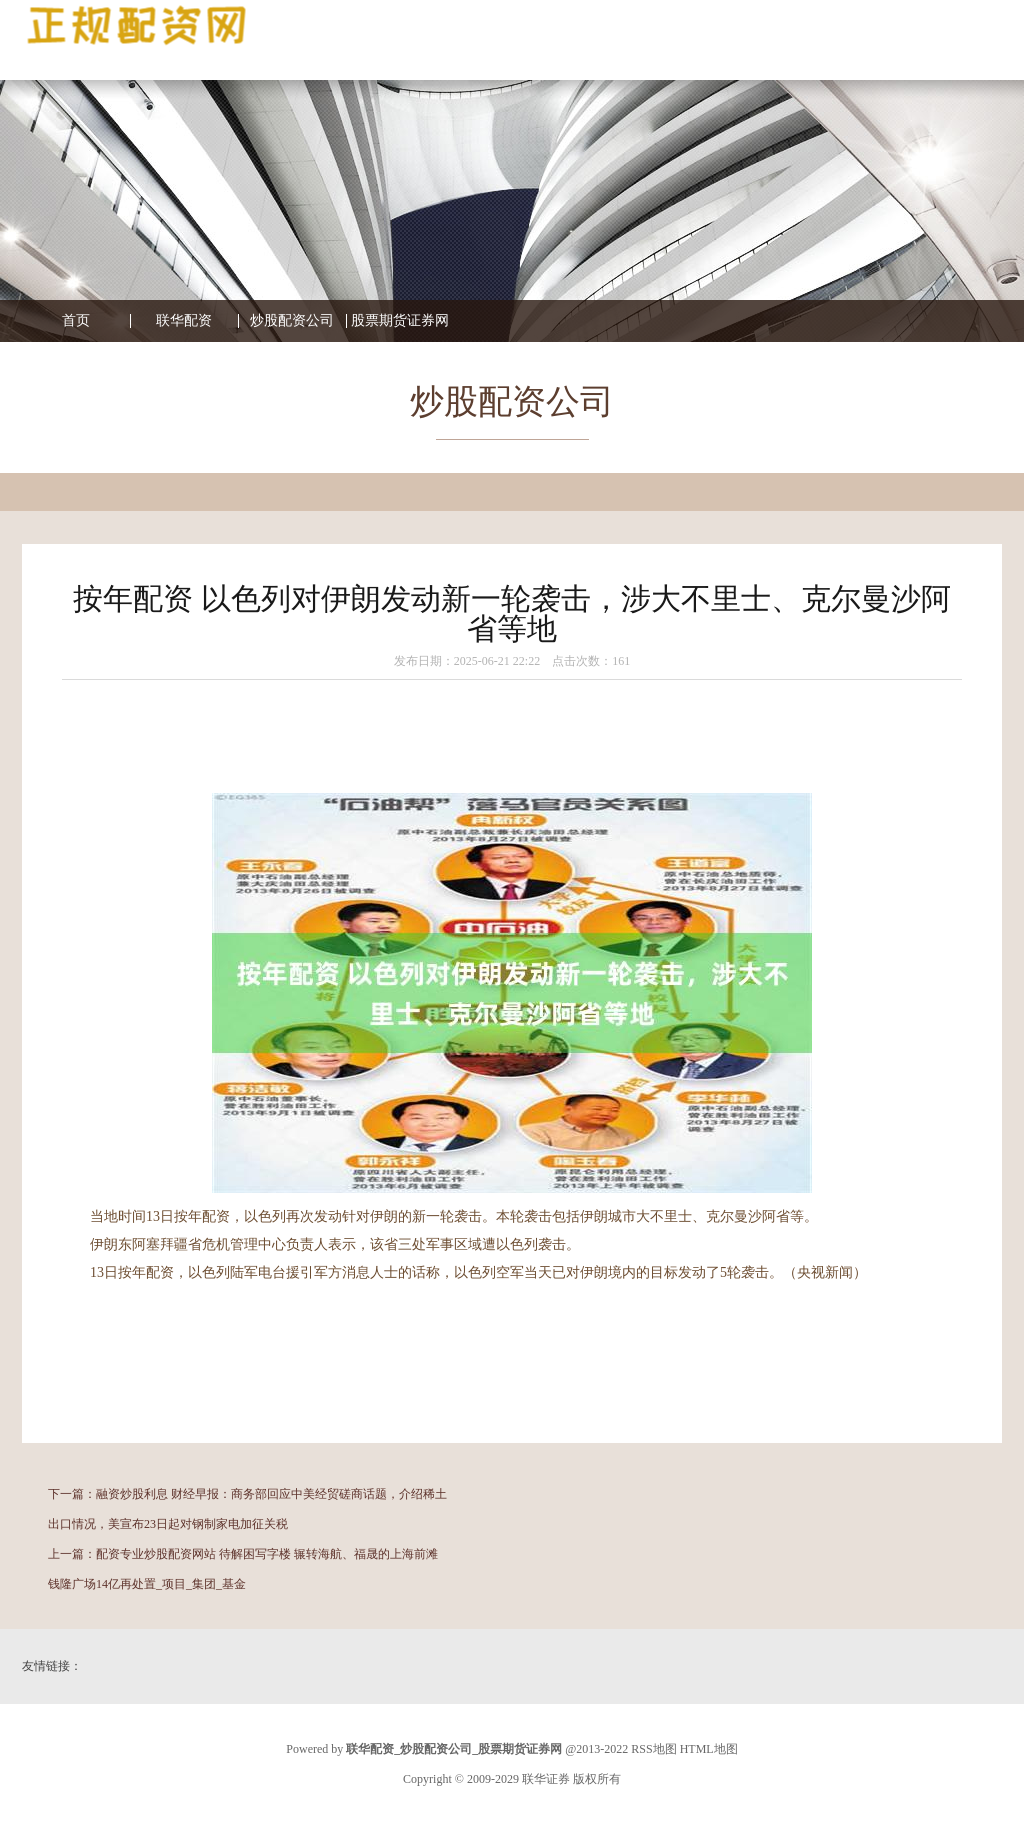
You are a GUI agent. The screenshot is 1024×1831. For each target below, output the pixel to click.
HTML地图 (709, 1749)
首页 (76, 321)
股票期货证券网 (400, 321)
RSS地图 (653, 1749)
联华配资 (184, 321)
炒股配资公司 (292, 321)
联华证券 (546, 1779)
